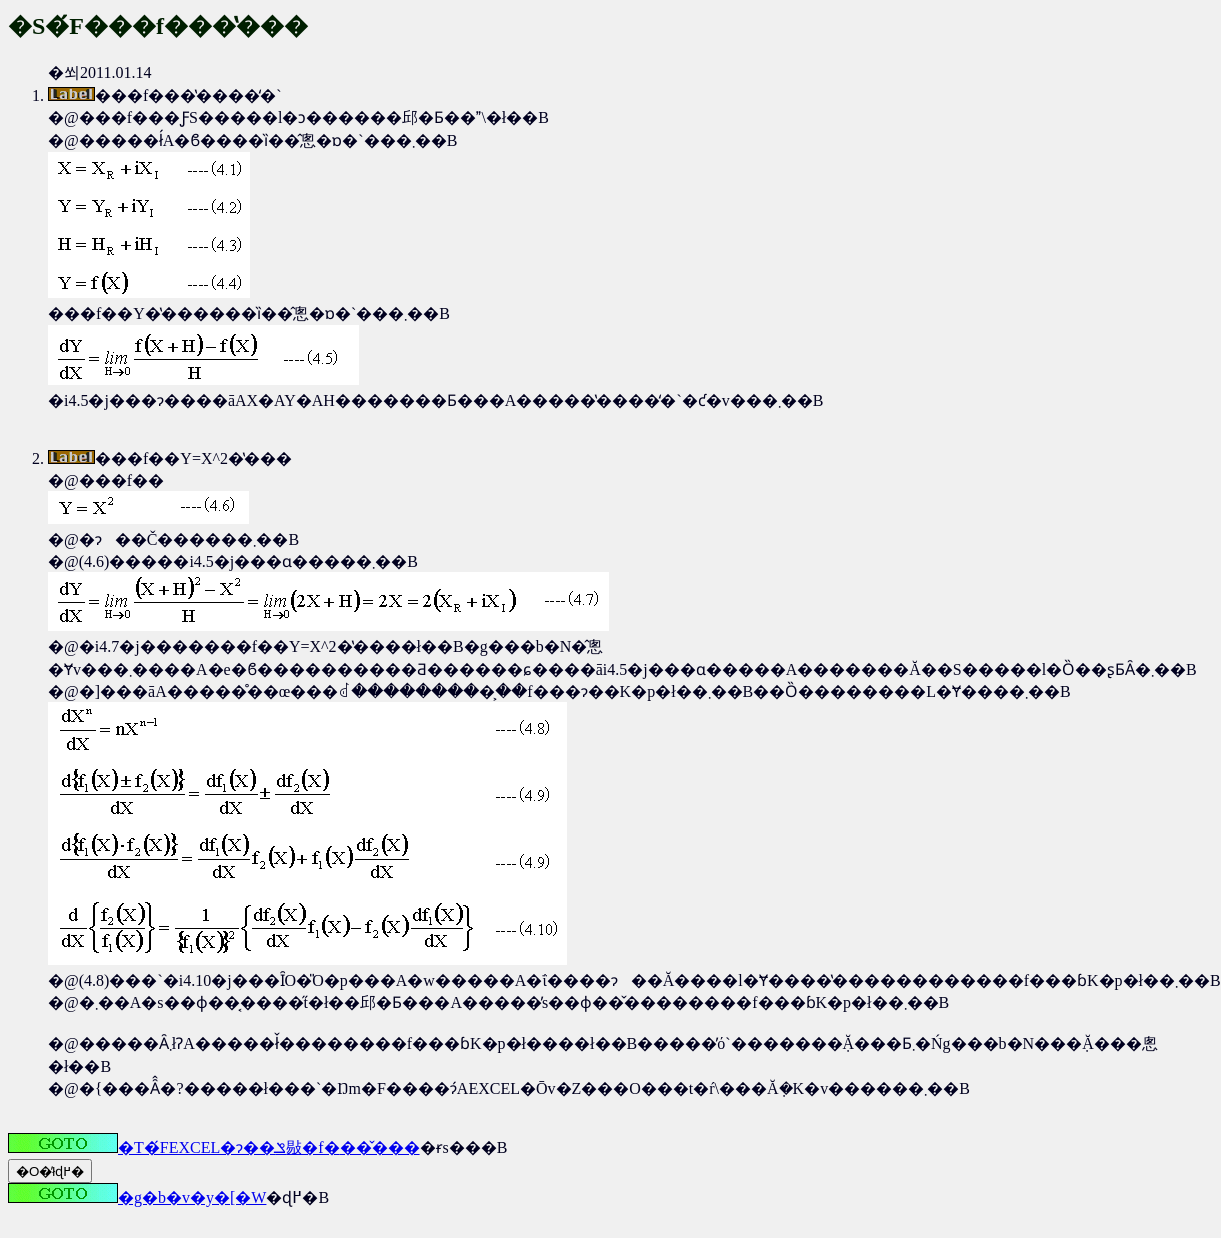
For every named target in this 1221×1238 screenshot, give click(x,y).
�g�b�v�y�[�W (137, 1197)
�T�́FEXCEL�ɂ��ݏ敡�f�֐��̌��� (214, 1147)
